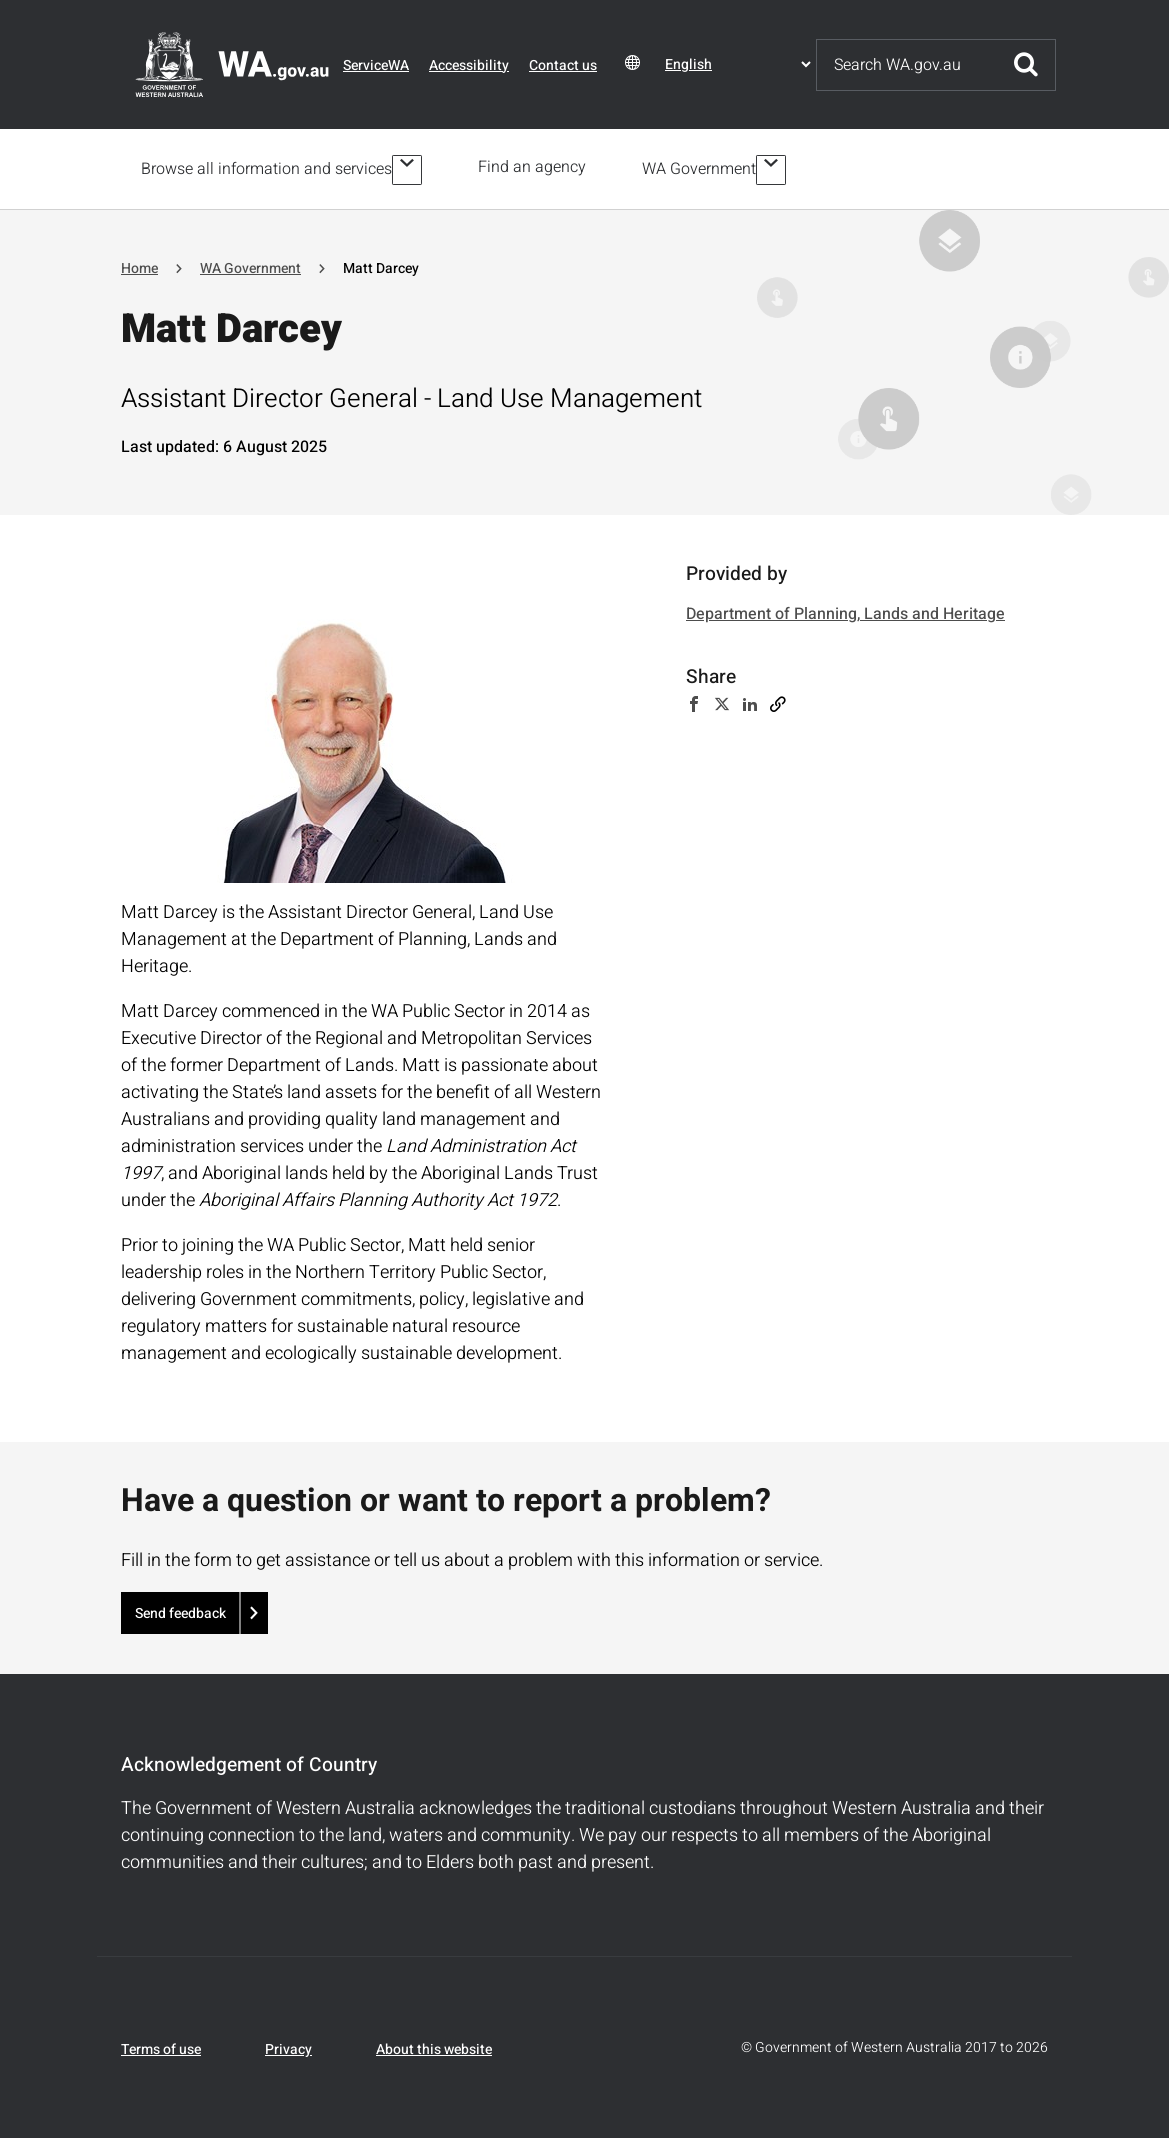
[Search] (907, 65)
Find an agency (536, 167)
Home (139, 264)
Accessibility (469, 65)
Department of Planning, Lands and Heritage (845, 611)
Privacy (288, 2046)
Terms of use (161, 2046)
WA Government (703, 167)
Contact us (563, 65)
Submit (1026, 65)
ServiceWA (376, 65)
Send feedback (180, 1609)
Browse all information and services (266, 167)
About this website (434, 2046)
